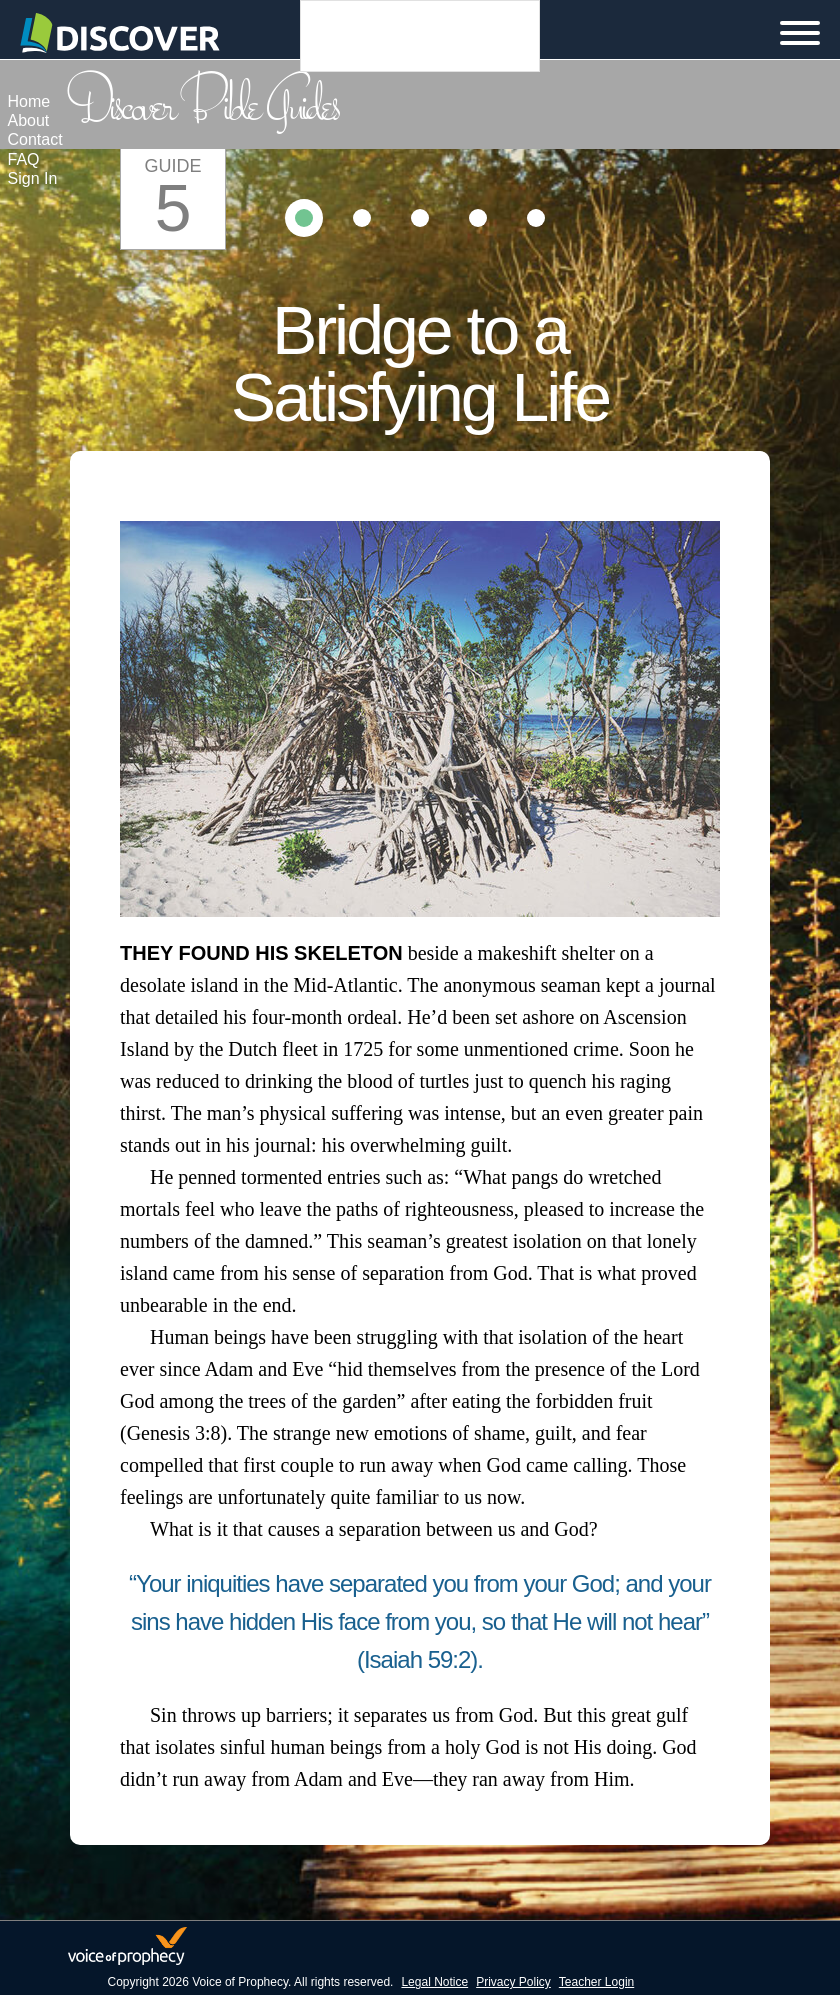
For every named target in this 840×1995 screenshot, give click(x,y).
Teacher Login (596, 1982)
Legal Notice (434, 1982)
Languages (420, 35)
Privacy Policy (513, 1982)
